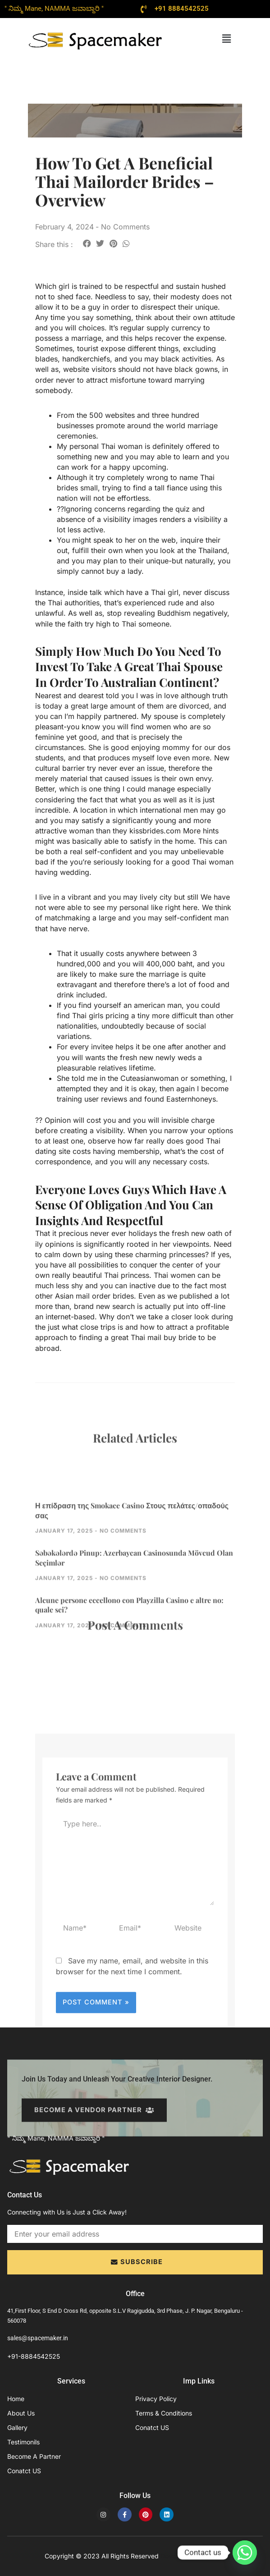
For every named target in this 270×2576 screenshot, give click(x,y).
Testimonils (23, 2442)
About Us (21, 2413)
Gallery (17, 2427)
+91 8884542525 (182, 9)
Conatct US (24, 2471)
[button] (226, 38)
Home (15, 2398)
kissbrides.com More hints (174, 830)
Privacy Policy (156, 2398)
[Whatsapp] (245, 2552)
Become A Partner (34, 2456)
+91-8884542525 (33, 2356)
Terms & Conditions (163, 2413)
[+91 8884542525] (144, 9)
